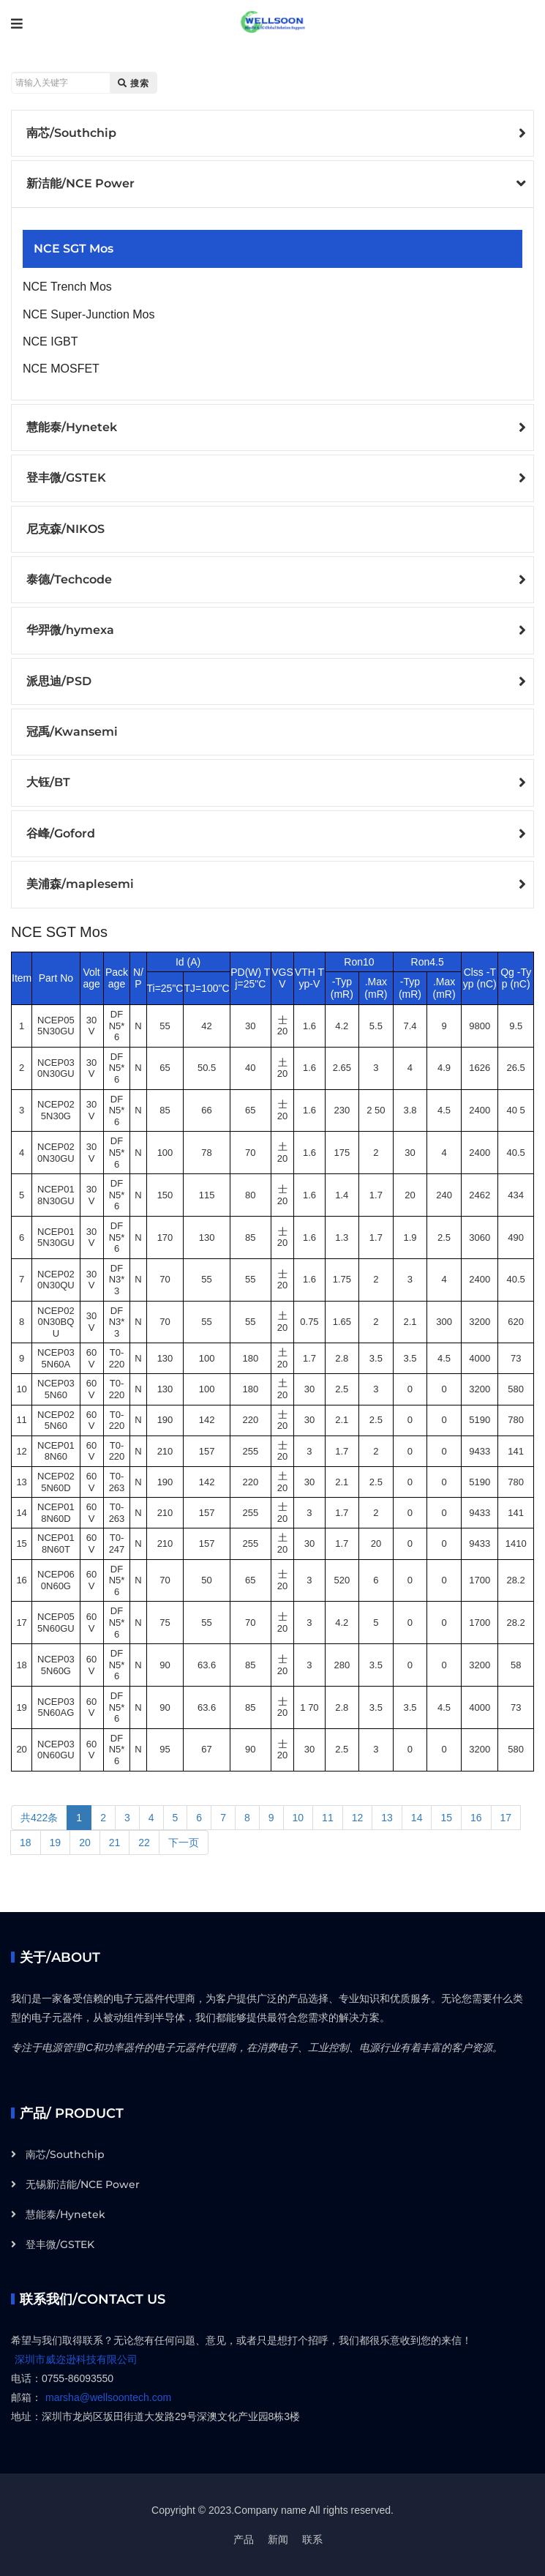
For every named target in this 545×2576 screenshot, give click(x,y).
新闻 (278, 2539)
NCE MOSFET (61, 368)
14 (417, 1817)
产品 (243, 2539)
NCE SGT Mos (73, 248)
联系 (312, 2539)
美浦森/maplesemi (80, 884)
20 (85, 1842)
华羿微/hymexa (70, 630)
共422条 (39, 1817)
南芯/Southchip (71, 133)
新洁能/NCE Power (80, 183)
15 (446, 1817)
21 (115, 1842)
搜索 (133, 83)
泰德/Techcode (69, 579)
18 (25, 1842)
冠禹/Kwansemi (72, 732)
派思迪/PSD (58, 681)
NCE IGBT (50, 341)
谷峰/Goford (60, 833)
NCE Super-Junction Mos (89, 314)
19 (55, 1842)
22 (144, 1842)
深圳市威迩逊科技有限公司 (76, 2359)
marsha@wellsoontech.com (108, 2397)
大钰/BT (48, 782)
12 (358, 1817)
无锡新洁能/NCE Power (83, 2184)
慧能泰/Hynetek (71, 427)
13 (387, 1817)
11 (328, 1817)
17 (506, 1817)
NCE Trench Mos (67, 286)
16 (476, 1817)
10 (298, 1817)
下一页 (183, 1842)
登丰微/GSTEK (66, 478)
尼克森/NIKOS (65, 529)
